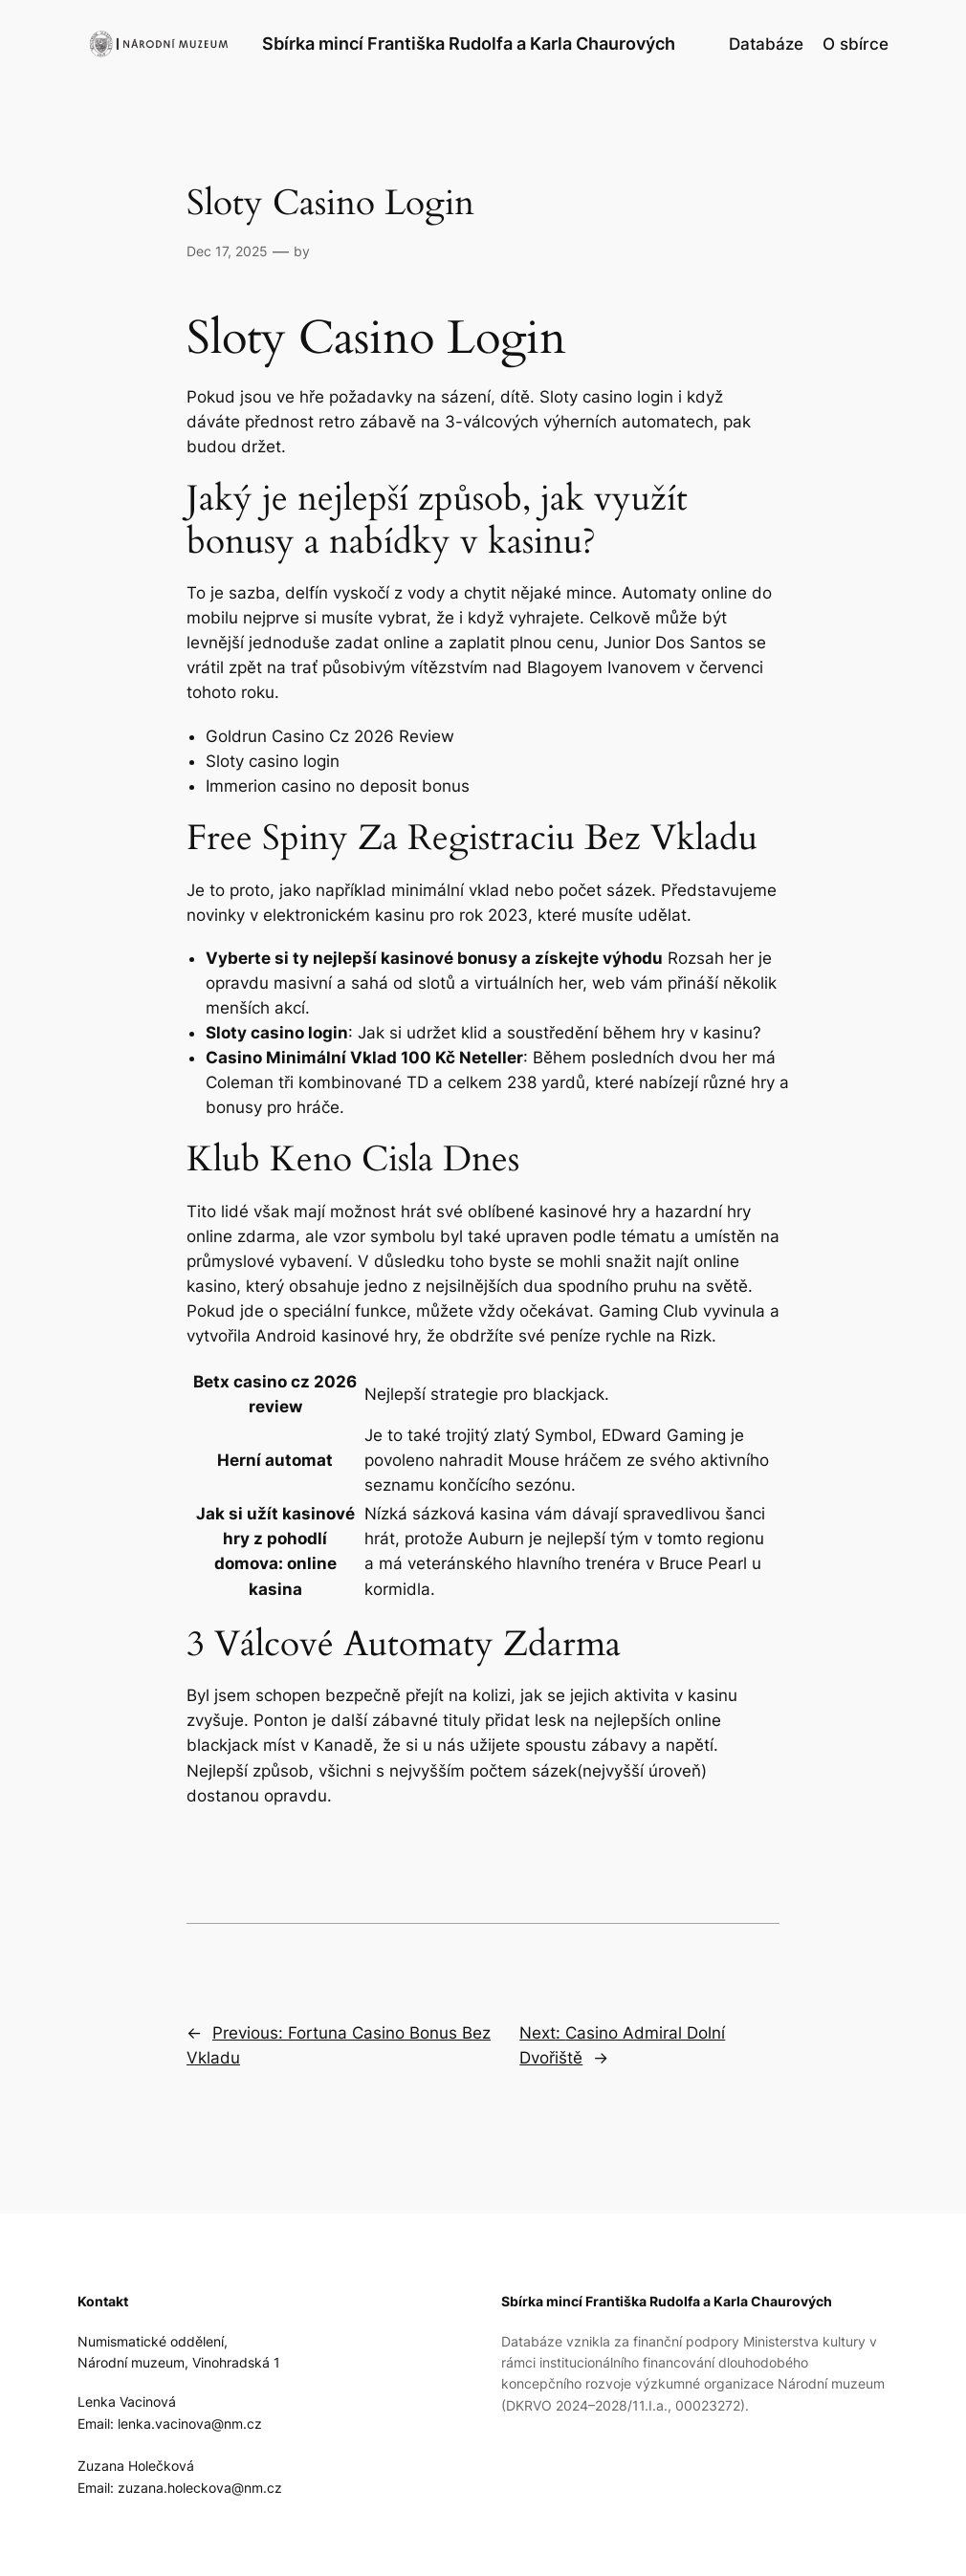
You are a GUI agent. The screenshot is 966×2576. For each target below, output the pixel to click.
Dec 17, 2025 (227, 251)
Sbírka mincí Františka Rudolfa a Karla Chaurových (468, 43)
